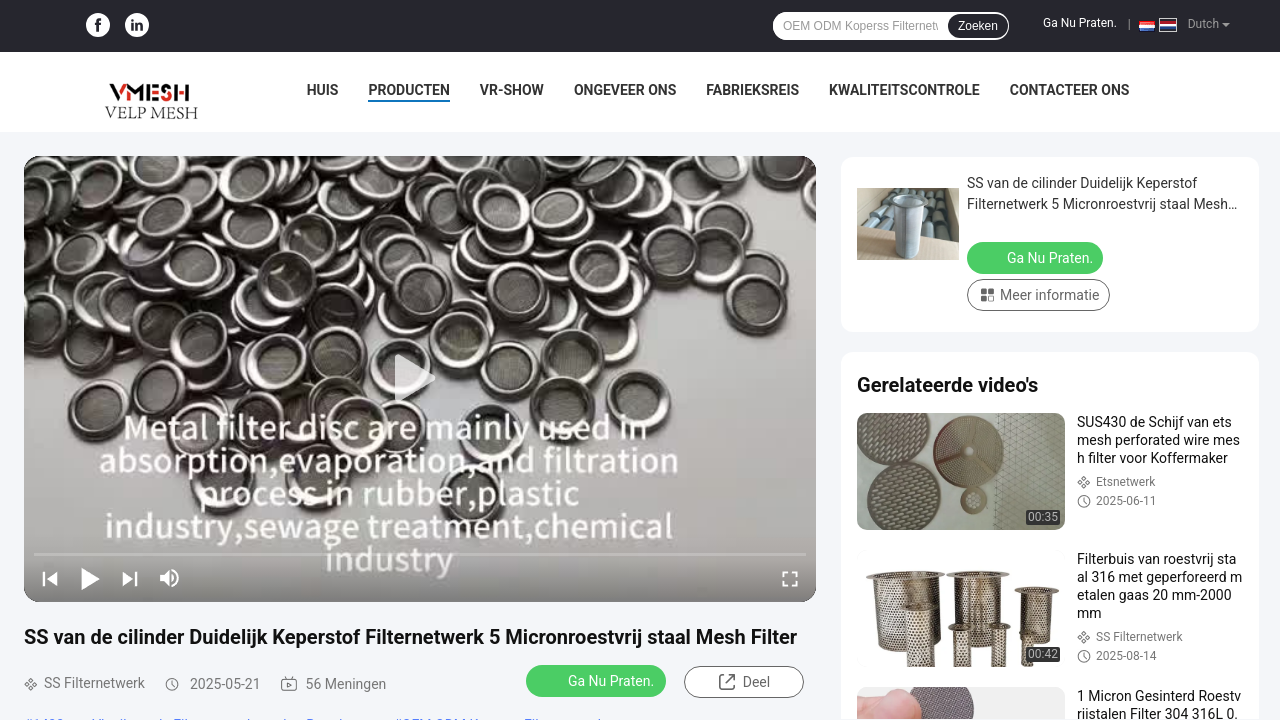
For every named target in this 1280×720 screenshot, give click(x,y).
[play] (420, 379)
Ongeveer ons (625, 90)
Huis (323, 90)
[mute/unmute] (170, 578)
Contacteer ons (1070, 90)
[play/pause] (90, 578)
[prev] (50, 578)
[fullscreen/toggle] (790, 578)
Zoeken (978, 26)
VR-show (512, 90)
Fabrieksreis (752, 90)
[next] (130, 578)
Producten (408, 90)
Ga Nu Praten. (1080, 23)
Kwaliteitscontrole (904, 90)
